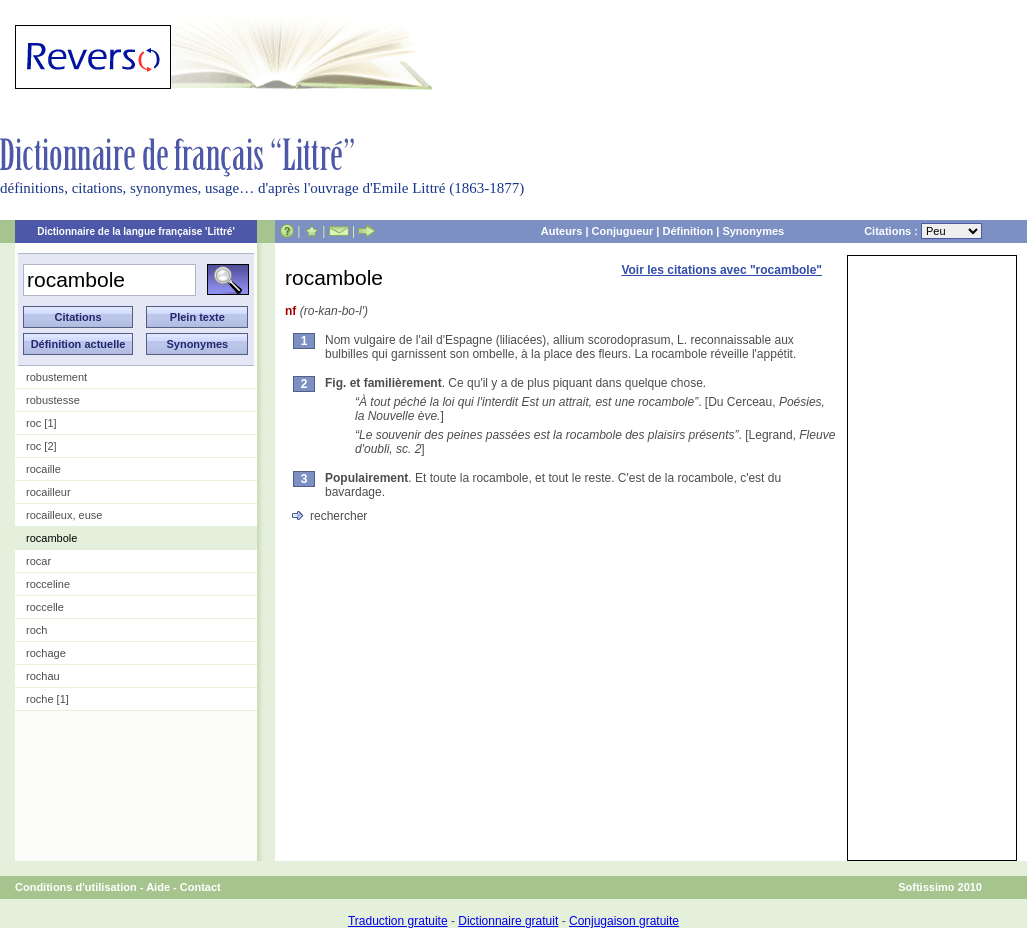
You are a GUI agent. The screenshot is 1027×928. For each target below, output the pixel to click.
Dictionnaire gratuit (508, 921)
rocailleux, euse (64, 515)
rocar (38, 561)
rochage (46, 653)
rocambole (51, 538)
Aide (158, 887)
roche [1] (47, 699)
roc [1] (41, 423)
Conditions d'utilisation (76, 887)
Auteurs (562, 231)
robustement (56, 377)
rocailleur (48, 492)
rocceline (48, 584)
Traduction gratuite (398, 921)
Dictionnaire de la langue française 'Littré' (136, 231)
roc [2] (41, 446)
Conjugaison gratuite (624, 921)
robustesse (53, 400)
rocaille (43, 469)
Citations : (923, 231)
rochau (43, 676)
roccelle (45, 607)
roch (36, 630)
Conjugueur (623, 231)
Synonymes (753, 231)
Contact (200, 887)
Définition (687, 231)
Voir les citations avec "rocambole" (721, 270)
